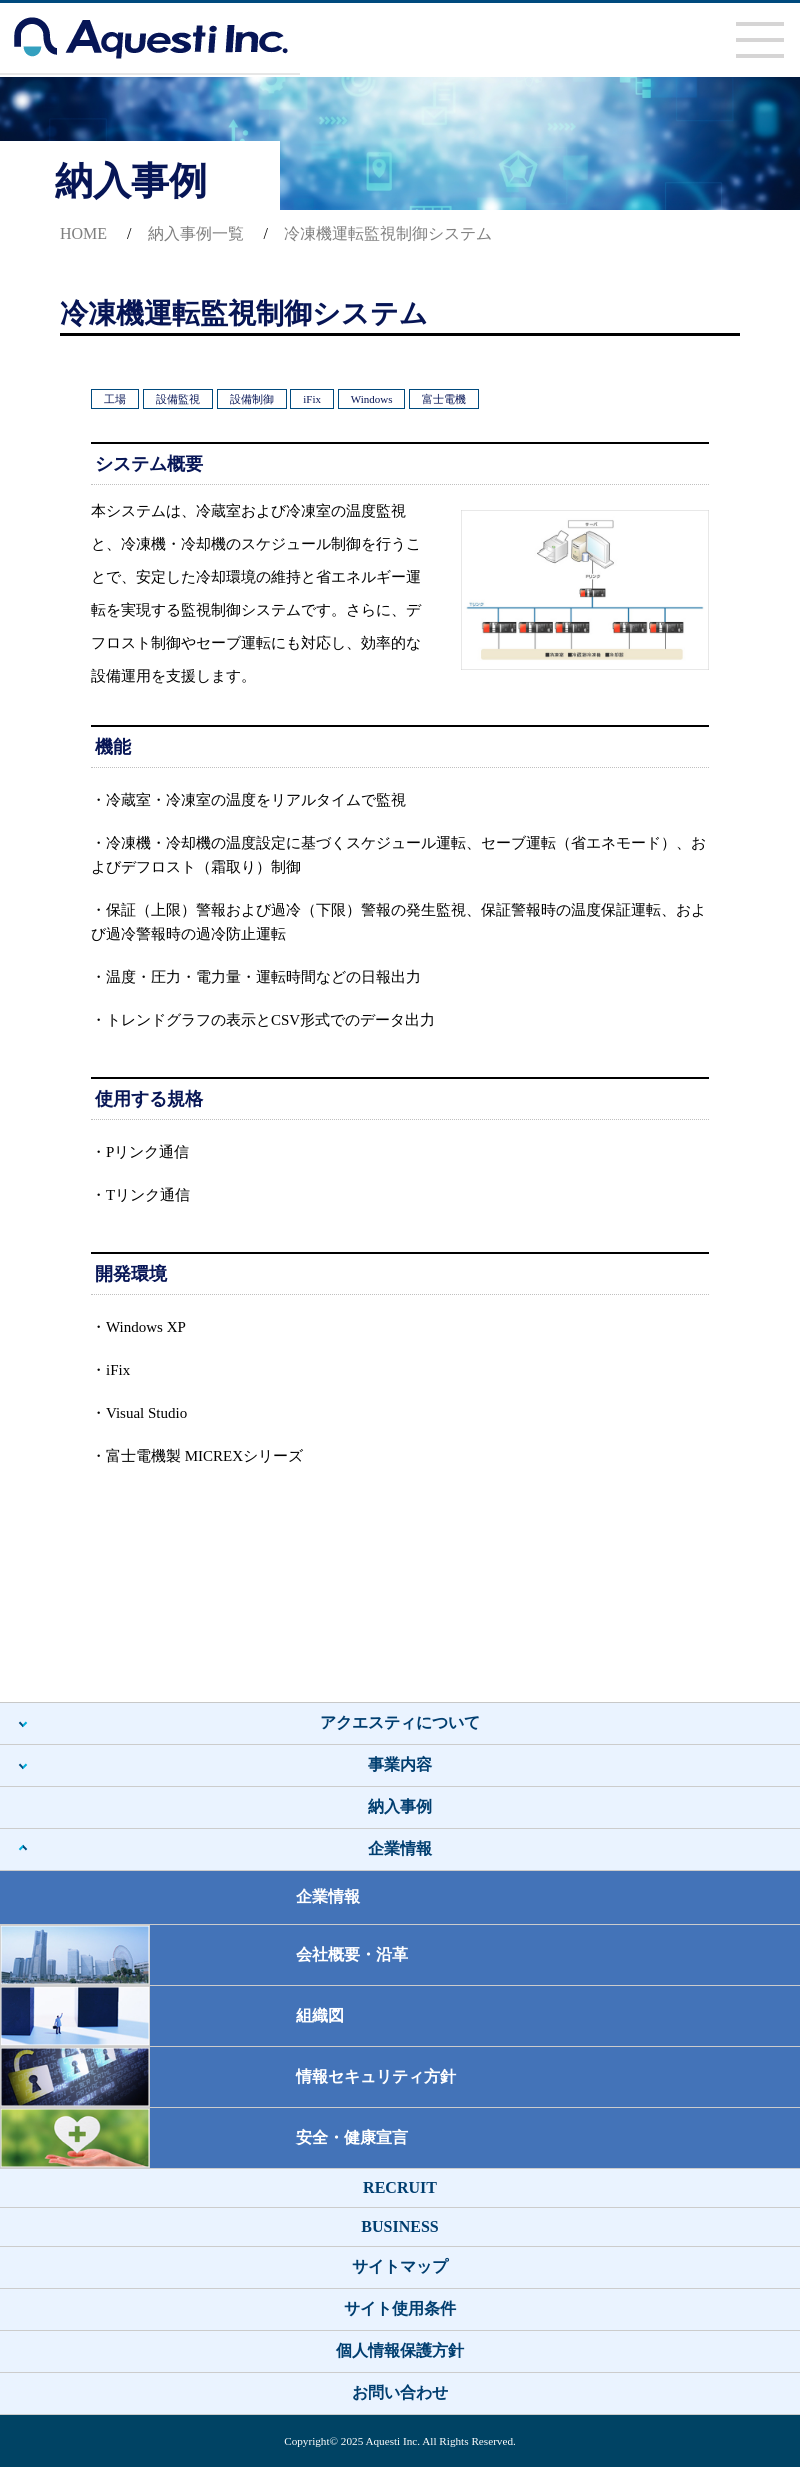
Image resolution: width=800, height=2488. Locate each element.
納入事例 (400, 1806)
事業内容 (400, 1764)
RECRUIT (400, 2187)
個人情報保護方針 (400, 2350)
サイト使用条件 (400, 2308)
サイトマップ (400, 2266)
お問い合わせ (400, 2392)
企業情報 (400, 1848)
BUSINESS (399, 2226)
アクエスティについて (400, 1722)
